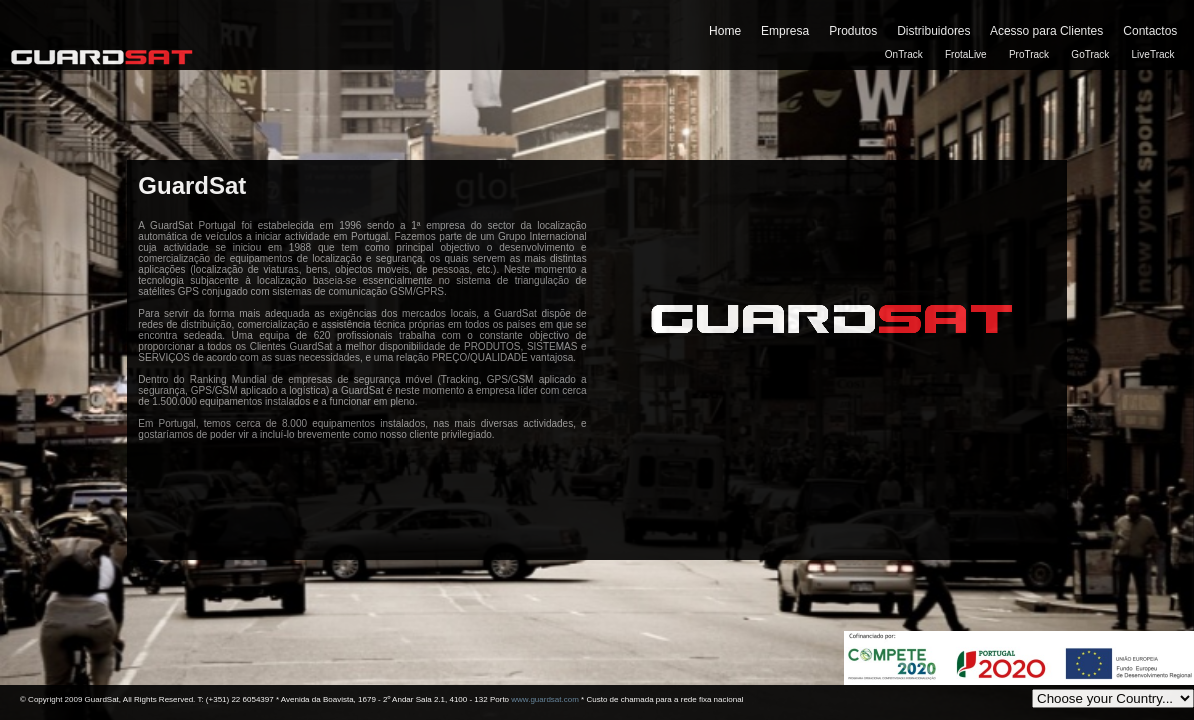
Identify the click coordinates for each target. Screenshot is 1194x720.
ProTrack (1029, 54)
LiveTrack (1153, 54)
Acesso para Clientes (1046, 31)
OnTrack (904, 54)
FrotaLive (966, 54)
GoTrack (1090, 54)
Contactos (1150, 31)
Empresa (785, 31)
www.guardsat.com (545, 699)
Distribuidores (933, 31)
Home (725, 31)
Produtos (853, 31)
